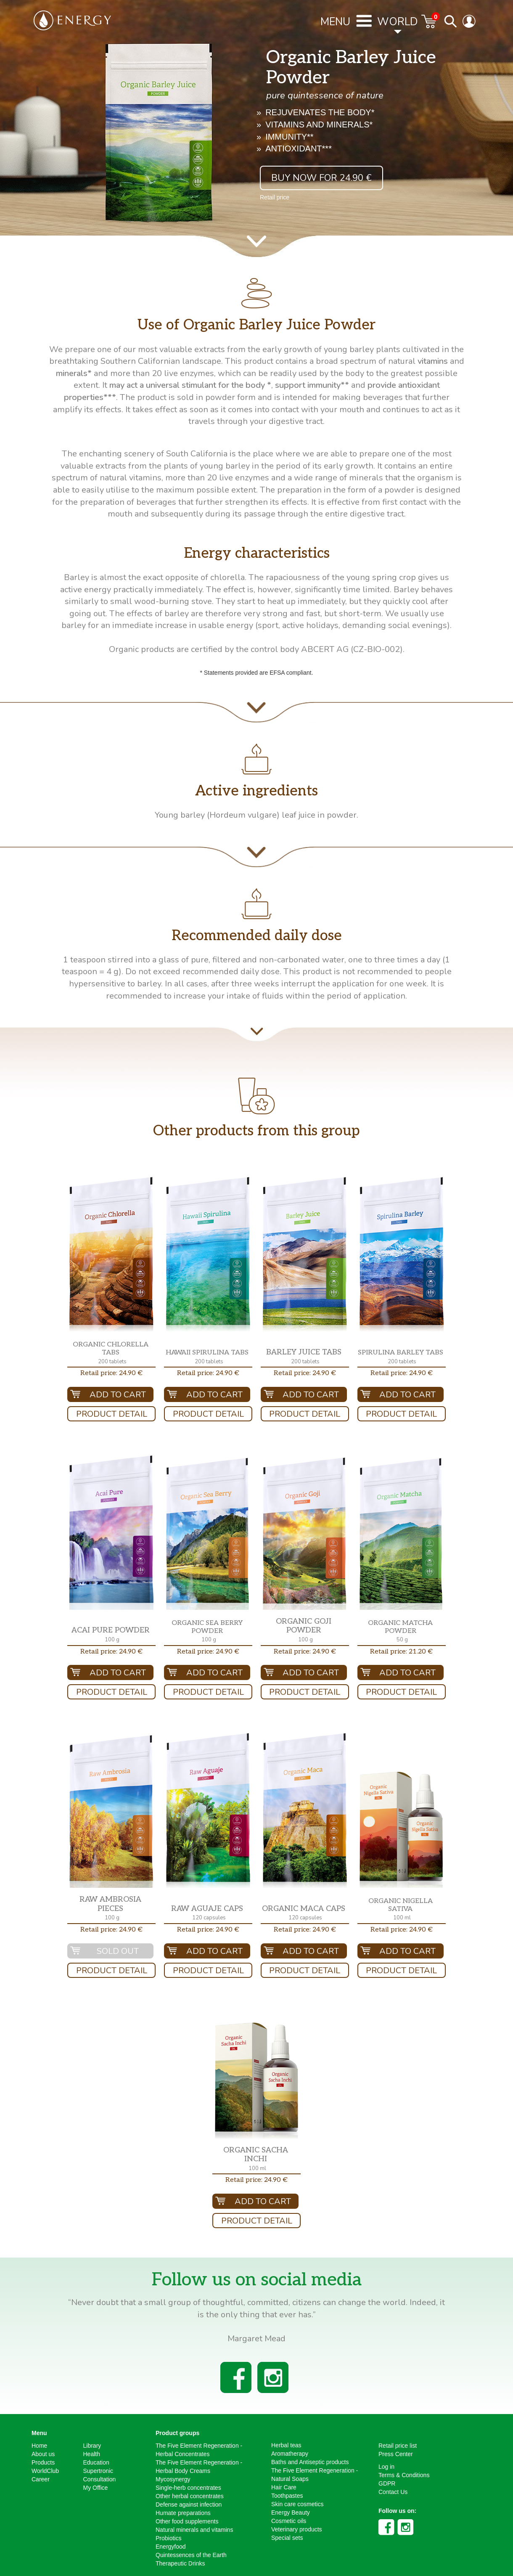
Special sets (287, 2537)
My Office (95, 2487)
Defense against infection (189, 2504)
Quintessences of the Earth (191, 2555)
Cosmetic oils (288, 2521)
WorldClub (45, 2470)
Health (91, 2454)
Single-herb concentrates (188, 2487)
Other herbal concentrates (190, 2496)
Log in (386, 2466)
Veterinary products (296, 2529)
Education (96, 2462)
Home (39, 2445)
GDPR (386, 2483)
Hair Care (283, 2487)
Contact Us (392, 2492)
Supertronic (98, 2470)
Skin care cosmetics (297, 2504)
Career (41, 2479)
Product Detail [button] (111, 1414)
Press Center (395, 2454)
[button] (111, 1254)
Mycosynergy (173, 2479)
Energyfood (171, 2546)
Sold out (118, 1951)
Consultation (99, 2479)
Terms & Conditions (403, 2475)
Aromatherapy (289, 2453)
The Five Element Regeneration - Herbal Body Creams (199, 2466)
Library (92, 2445)
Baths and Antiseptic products (310, 2462)
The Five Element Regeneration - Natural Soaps (314, 2474)
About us (43, 2454)
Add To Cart (118, 1394)
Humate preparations (183, 2513)
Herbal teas (286, 2445)
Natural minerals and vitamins (194, 2529)
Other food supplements (187, 2521)
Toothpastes (287, 2495)
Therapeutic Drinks (180, 2563)
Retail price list (397, 2445)
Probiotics (168, 2538)
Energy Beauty (290, 2512)
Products (43, 2462)
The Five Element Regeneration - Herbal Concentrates (199, 2449)
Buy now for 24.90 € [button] (321, 178)
